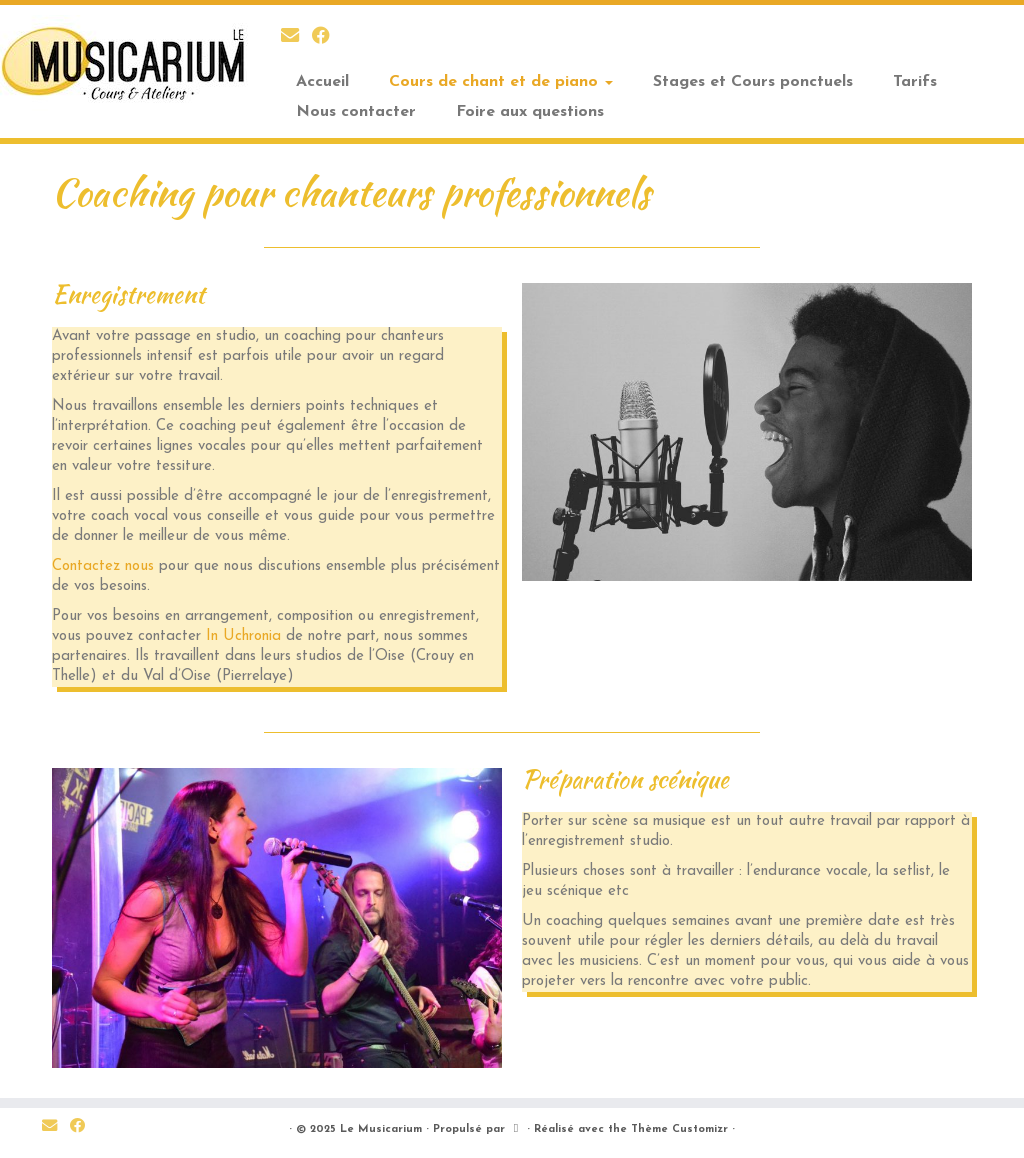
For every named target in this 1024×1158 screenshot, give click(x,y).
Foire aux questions (530, 112)
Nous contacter (356, 112)
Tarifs (915, 82)
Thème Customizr (679, 1129)
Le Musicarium (381, 1129)
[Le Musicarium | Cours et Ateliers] (120, 65)
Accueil (322, 82)
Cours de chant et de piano (501, 82)
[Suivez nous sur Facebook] (327, 37)
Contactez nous (103, 566)
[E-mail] (296, 37)
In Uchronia (243, 636)
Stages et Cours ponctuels (753, 82)
